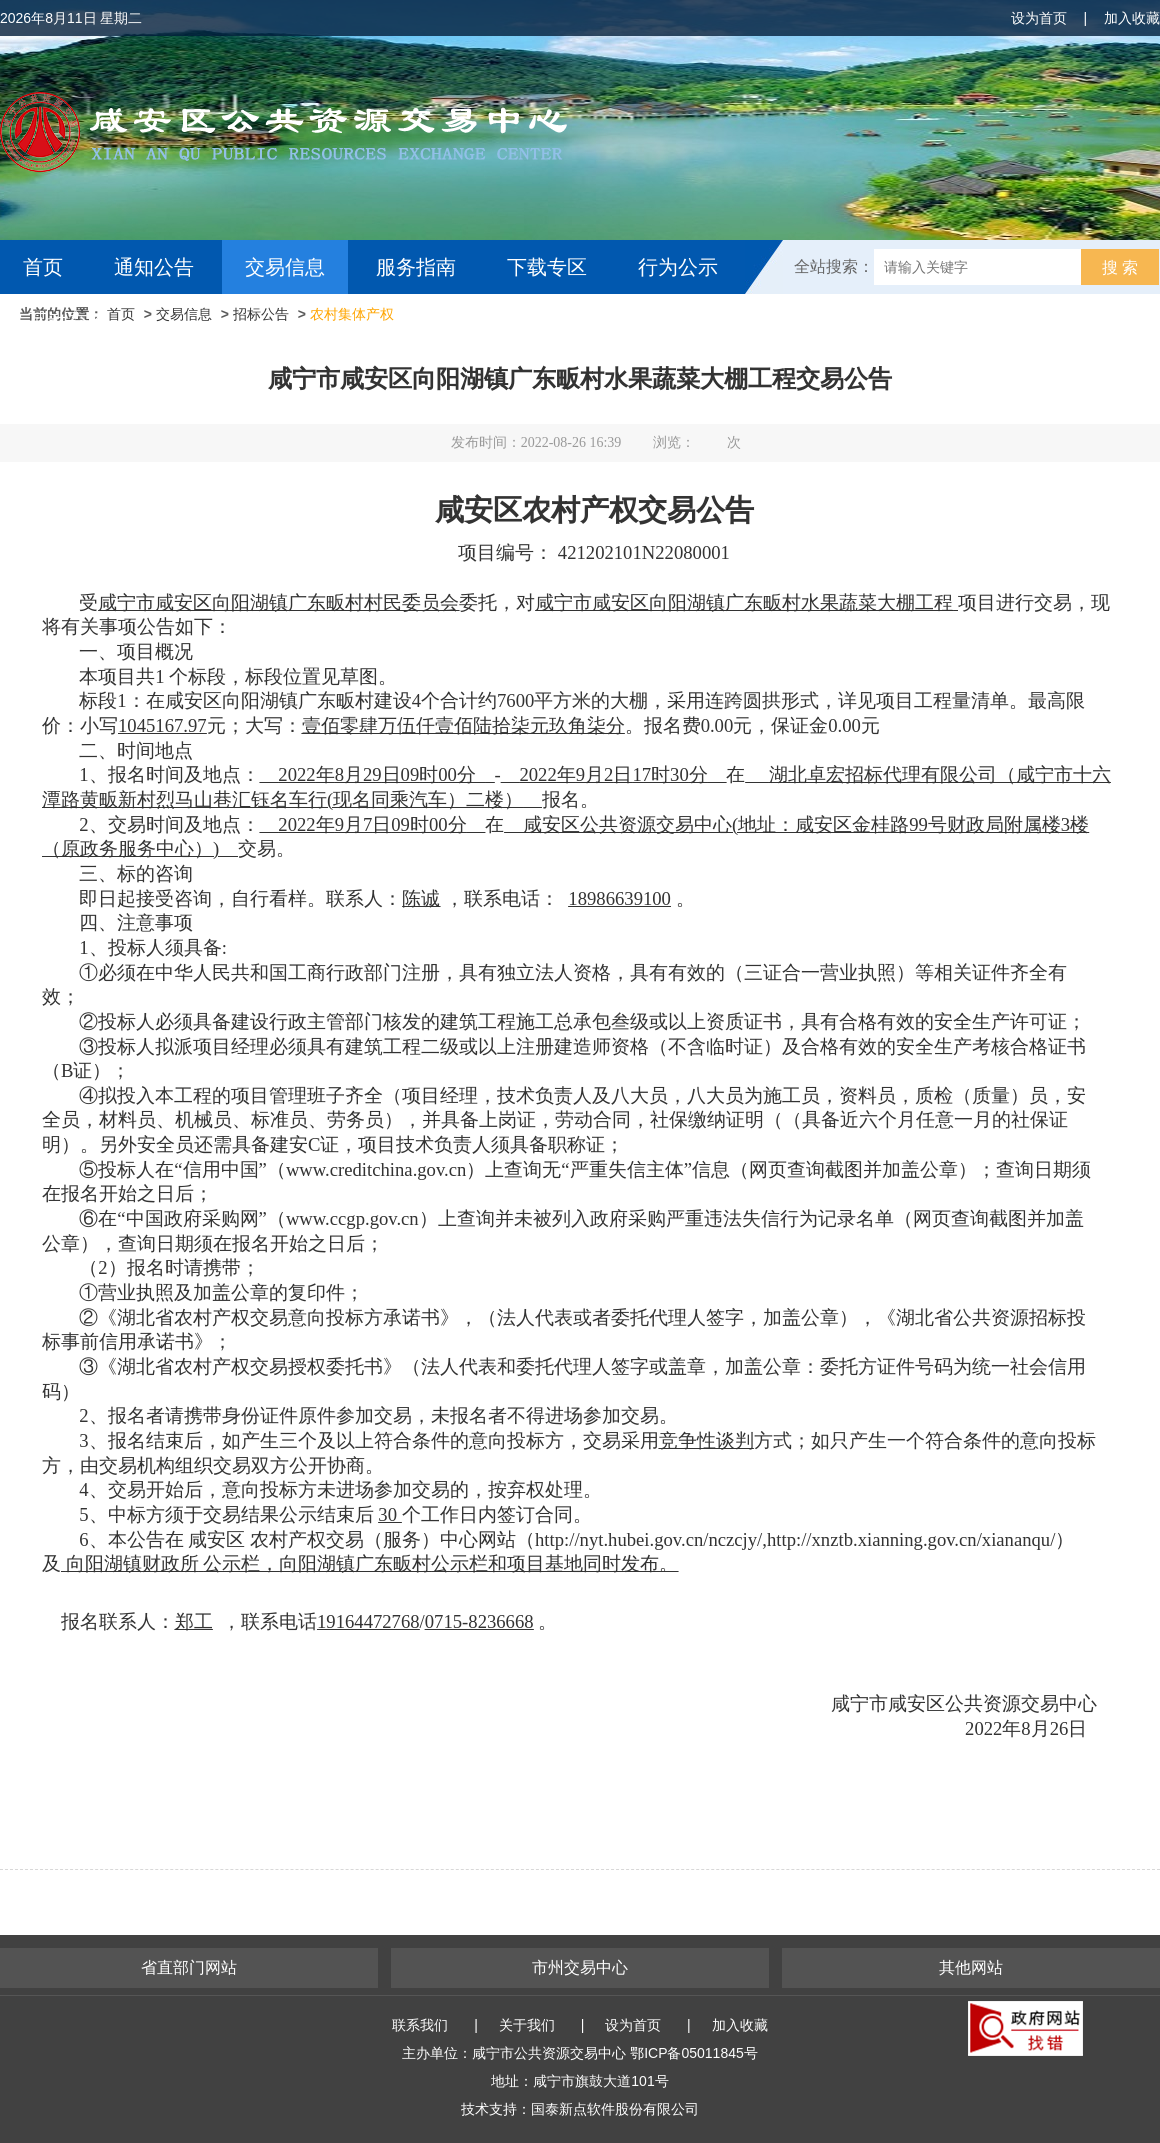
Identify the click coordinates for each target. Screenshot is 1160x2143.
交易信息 (285, 267)
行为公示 (678, 267)
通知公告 (154, 267)
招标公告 (261, 314)
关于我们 (527, 2025)
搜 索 (1120, 267)
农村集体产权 (352, 314)
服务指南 (416, 267)
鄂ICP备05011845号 (694, 2053)
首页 (43, 267)
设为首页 (1039, 18)
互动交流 (68, 321)
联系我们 (420, 2025)
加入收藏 (1132, 18)
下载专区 (547, 267)
